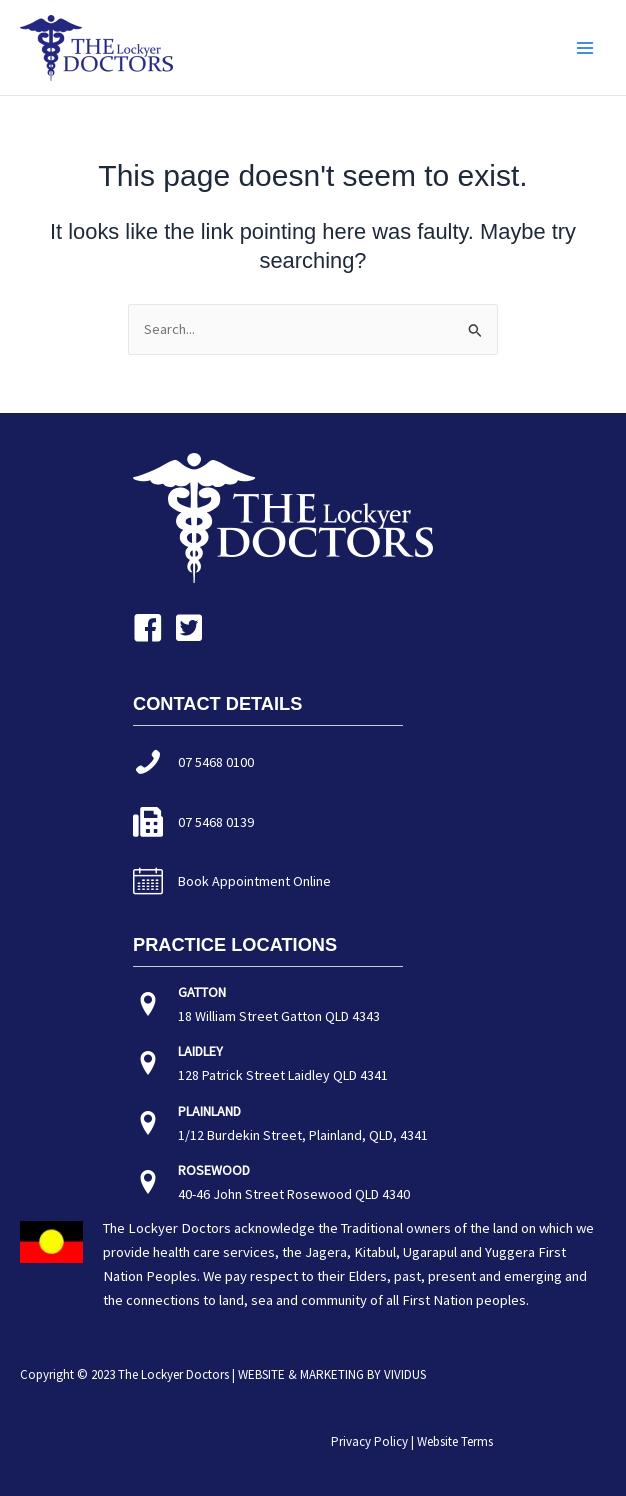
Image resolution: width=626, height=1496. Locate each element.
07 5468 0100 (216, 762)
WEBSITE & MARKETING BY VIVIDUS (332, 1374)
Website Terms (455, 1441)
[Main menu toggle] (585, 48)
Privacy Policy (369, 1441)
